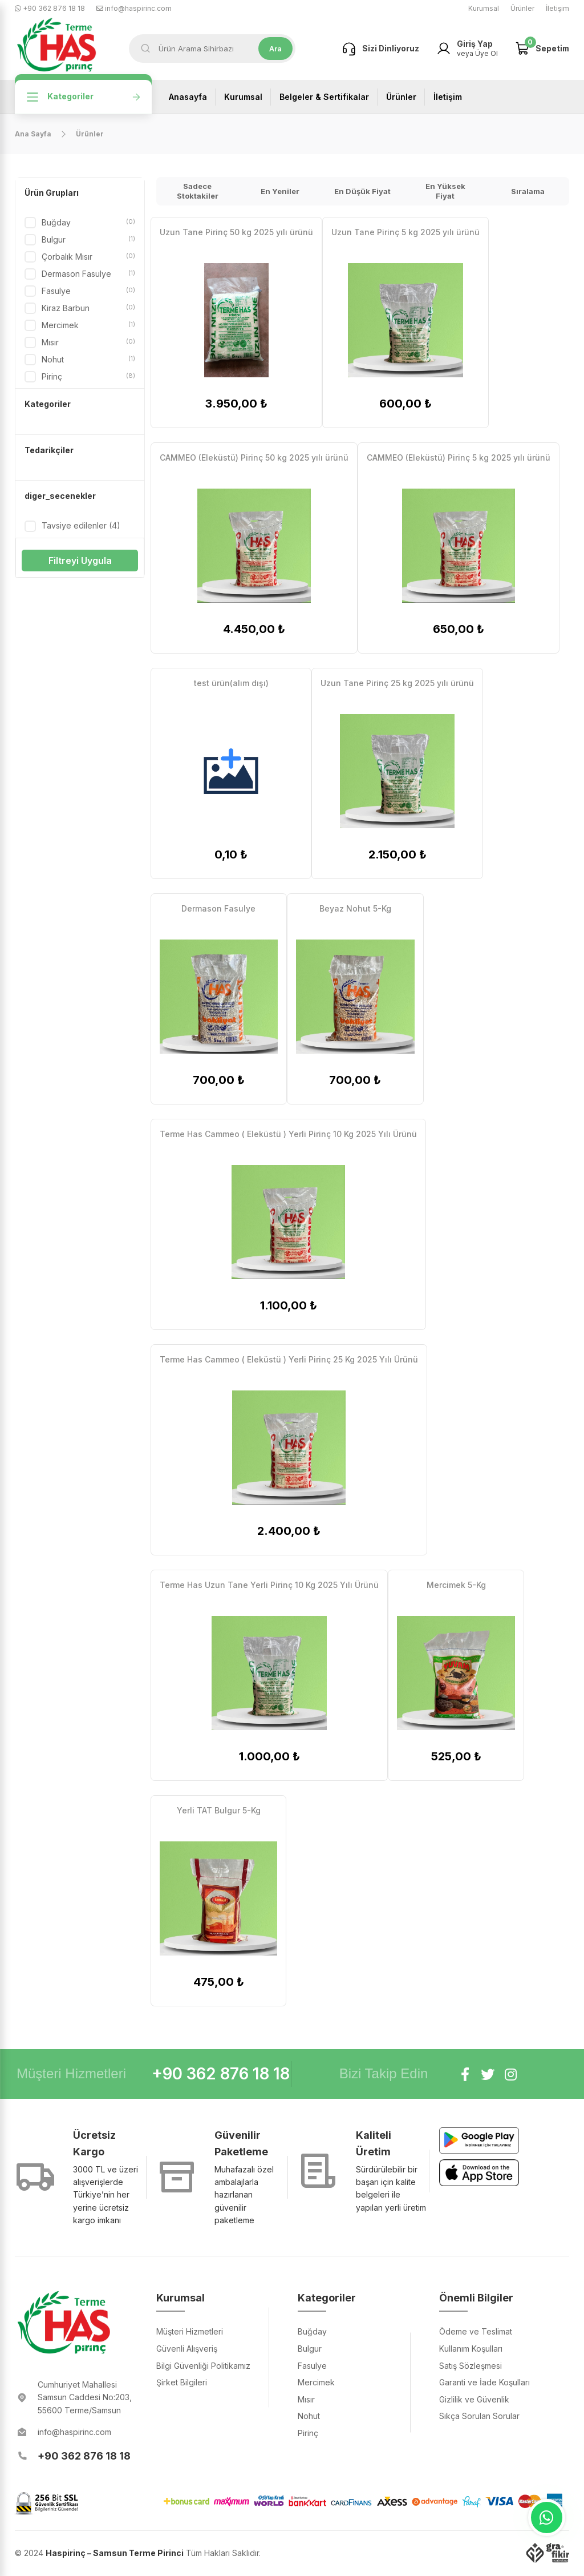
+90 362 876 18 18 (50, 8)
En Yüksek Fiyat (445, 191)
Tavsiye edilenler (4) (81, 525)
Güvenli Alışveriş (186, 2348)
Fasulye (88, 291)
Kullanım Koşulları (470, 2348)
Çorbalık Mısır (88, 257)
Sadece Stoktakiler (197, 191)
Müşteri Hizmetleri (189, 2331)
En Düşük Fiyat (362, 191)
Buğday (88, 222)
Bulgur (88, 240)
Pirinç (88, 377)
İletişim (557, 8)
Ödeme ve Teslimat (475, 2331)
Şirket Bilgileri (181, 2382)
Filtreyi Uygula (80, 560)
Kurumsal (483, 8)
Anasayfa (188, 97)
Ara (276, 48)
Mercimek (88, 325)
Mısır (88, 342)
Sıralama (528, 191)
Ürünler (522, 8)
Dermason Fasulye (88, 274)
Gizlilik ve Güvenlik (474, 2399)
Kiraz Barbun (88, 308)
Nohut (88, 359)
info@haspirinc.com (134, 8)
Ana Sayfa (33, 134)
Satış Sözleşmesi (470, 2366)
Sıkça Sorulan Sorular (479, 2416)
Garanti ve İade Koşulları (484, 2382)
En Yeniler (280, 191)
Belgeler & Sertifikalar (324, 97)
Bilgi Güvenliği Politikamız (203, 2366)
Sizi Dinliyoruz (379, 48)
